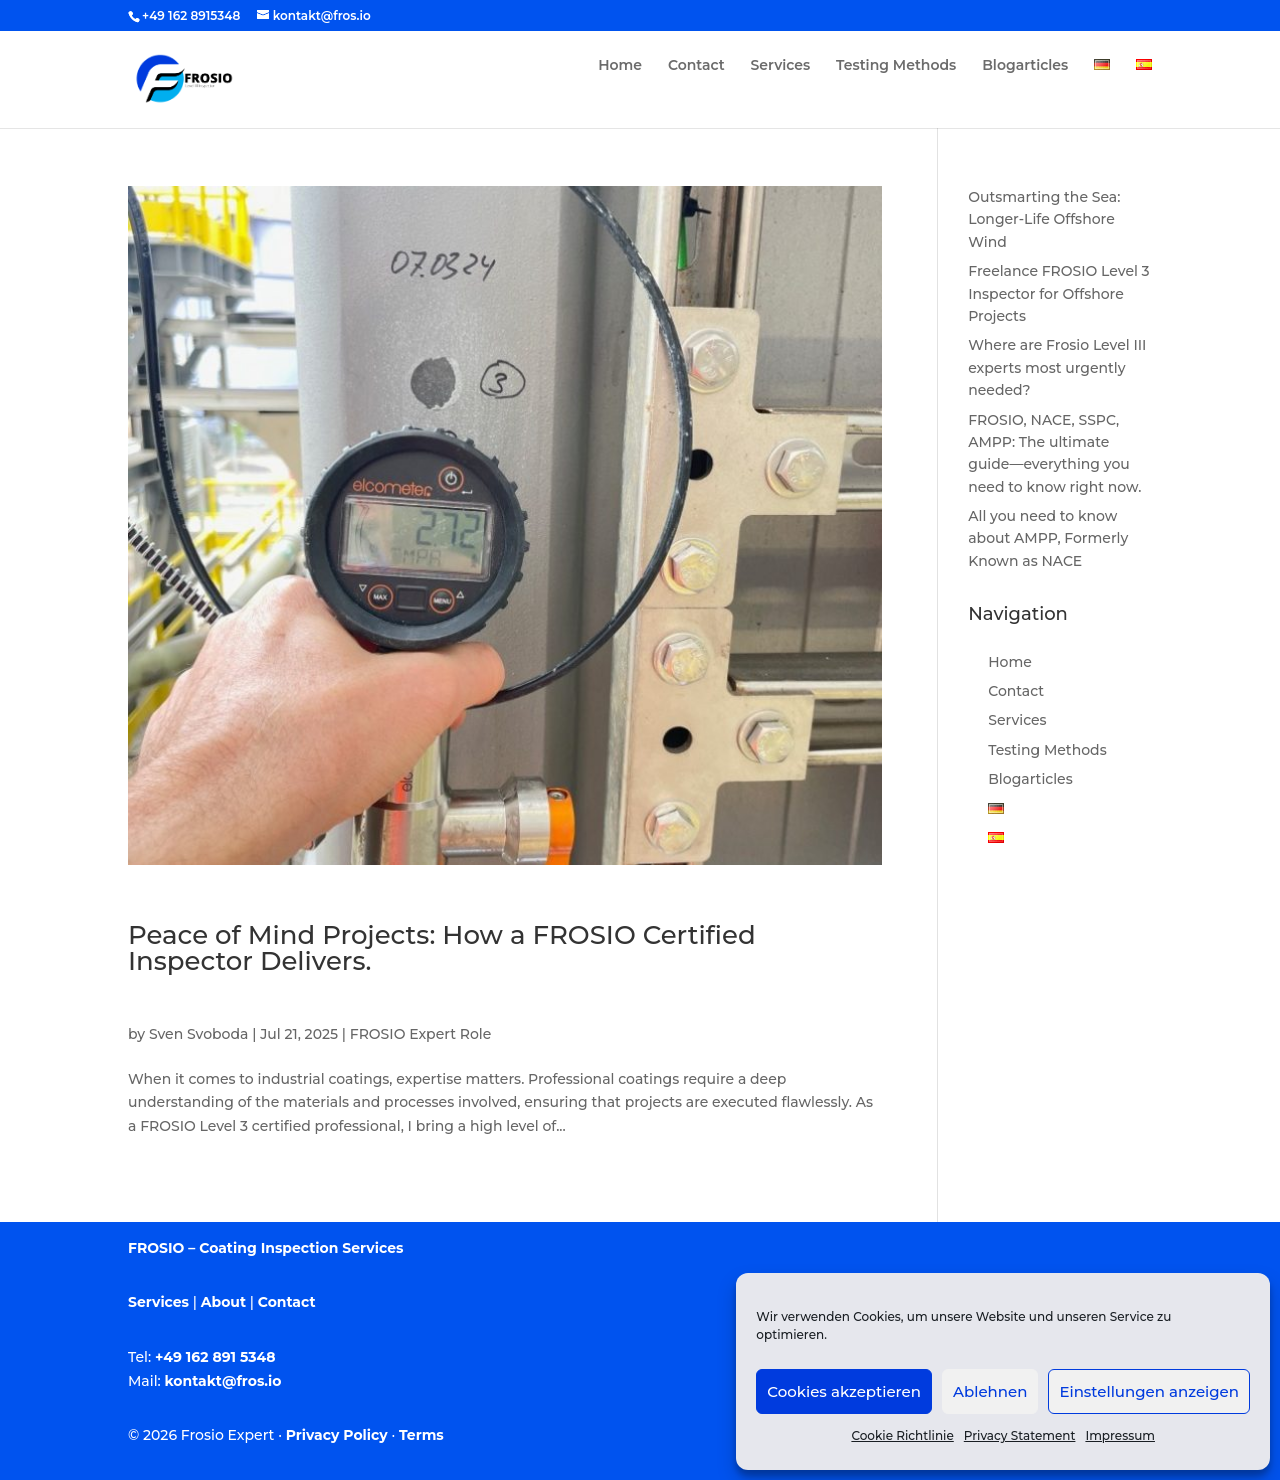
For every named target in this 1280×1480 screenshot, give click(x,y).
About (223, 1302)
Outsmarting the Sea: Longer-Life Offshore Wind (1044, 219)
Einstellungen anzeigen (1149, 1391)
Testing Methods (896, 66)
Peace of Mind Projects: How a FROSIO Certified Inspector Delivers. (442, 948)
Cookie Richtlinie (902, 1435)
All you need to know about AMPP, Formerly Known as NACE (1048, 538)
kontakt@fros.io (223, 1381)
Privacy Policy (337, 1435)
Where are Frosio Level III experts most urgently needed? (1057, 367)
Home (620, 66)
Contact (696, 66)
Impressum (1120, 1435)
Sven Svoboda (198, 1034)
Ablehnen (990, 1391)
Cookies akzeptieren (844, 1391)
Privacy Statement (1020, 1435)
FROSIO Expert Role (421, 1034)
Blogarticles (1025, 66)
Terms (421, 1435)
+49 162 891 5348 (215, 1357)
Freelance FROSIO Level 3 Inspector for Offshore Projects (1058, 293)
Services (781, 66)
